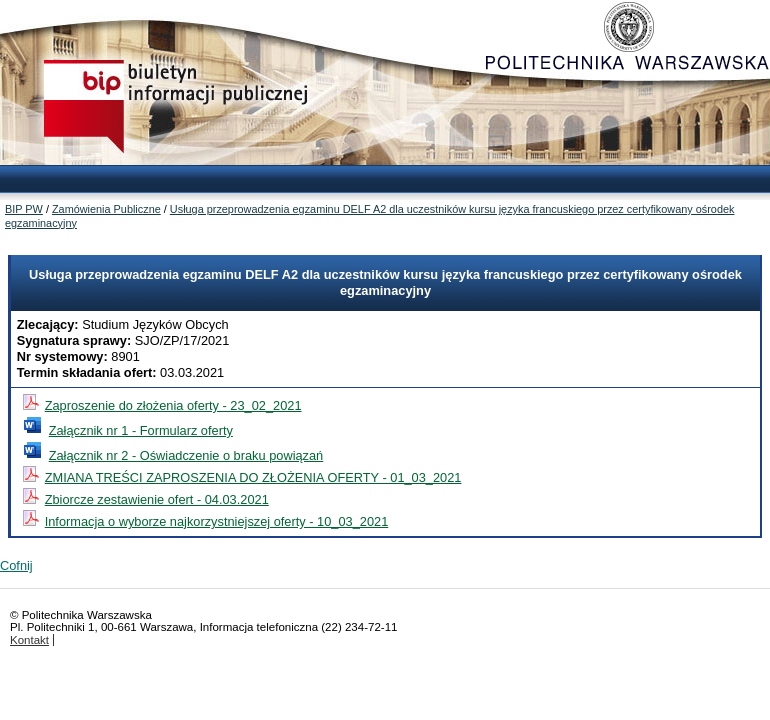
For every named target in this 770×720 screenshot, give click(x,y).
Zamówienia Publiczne (106, 209)
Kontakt (29, 640)
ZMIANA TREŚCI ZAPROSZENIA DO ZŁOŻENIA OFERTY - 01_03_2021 (253, 477)
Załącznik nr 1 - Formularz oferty (141, 430)
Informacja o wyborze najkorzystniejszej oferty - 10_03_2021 (217, 521)
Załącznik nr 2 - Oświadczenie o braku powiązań (186, 455)
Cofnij (16, 565)
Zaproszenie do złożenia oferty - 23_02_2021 (173, 405)
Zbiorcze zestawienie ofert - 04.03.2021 (157, 499)
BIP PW (24, 209)
